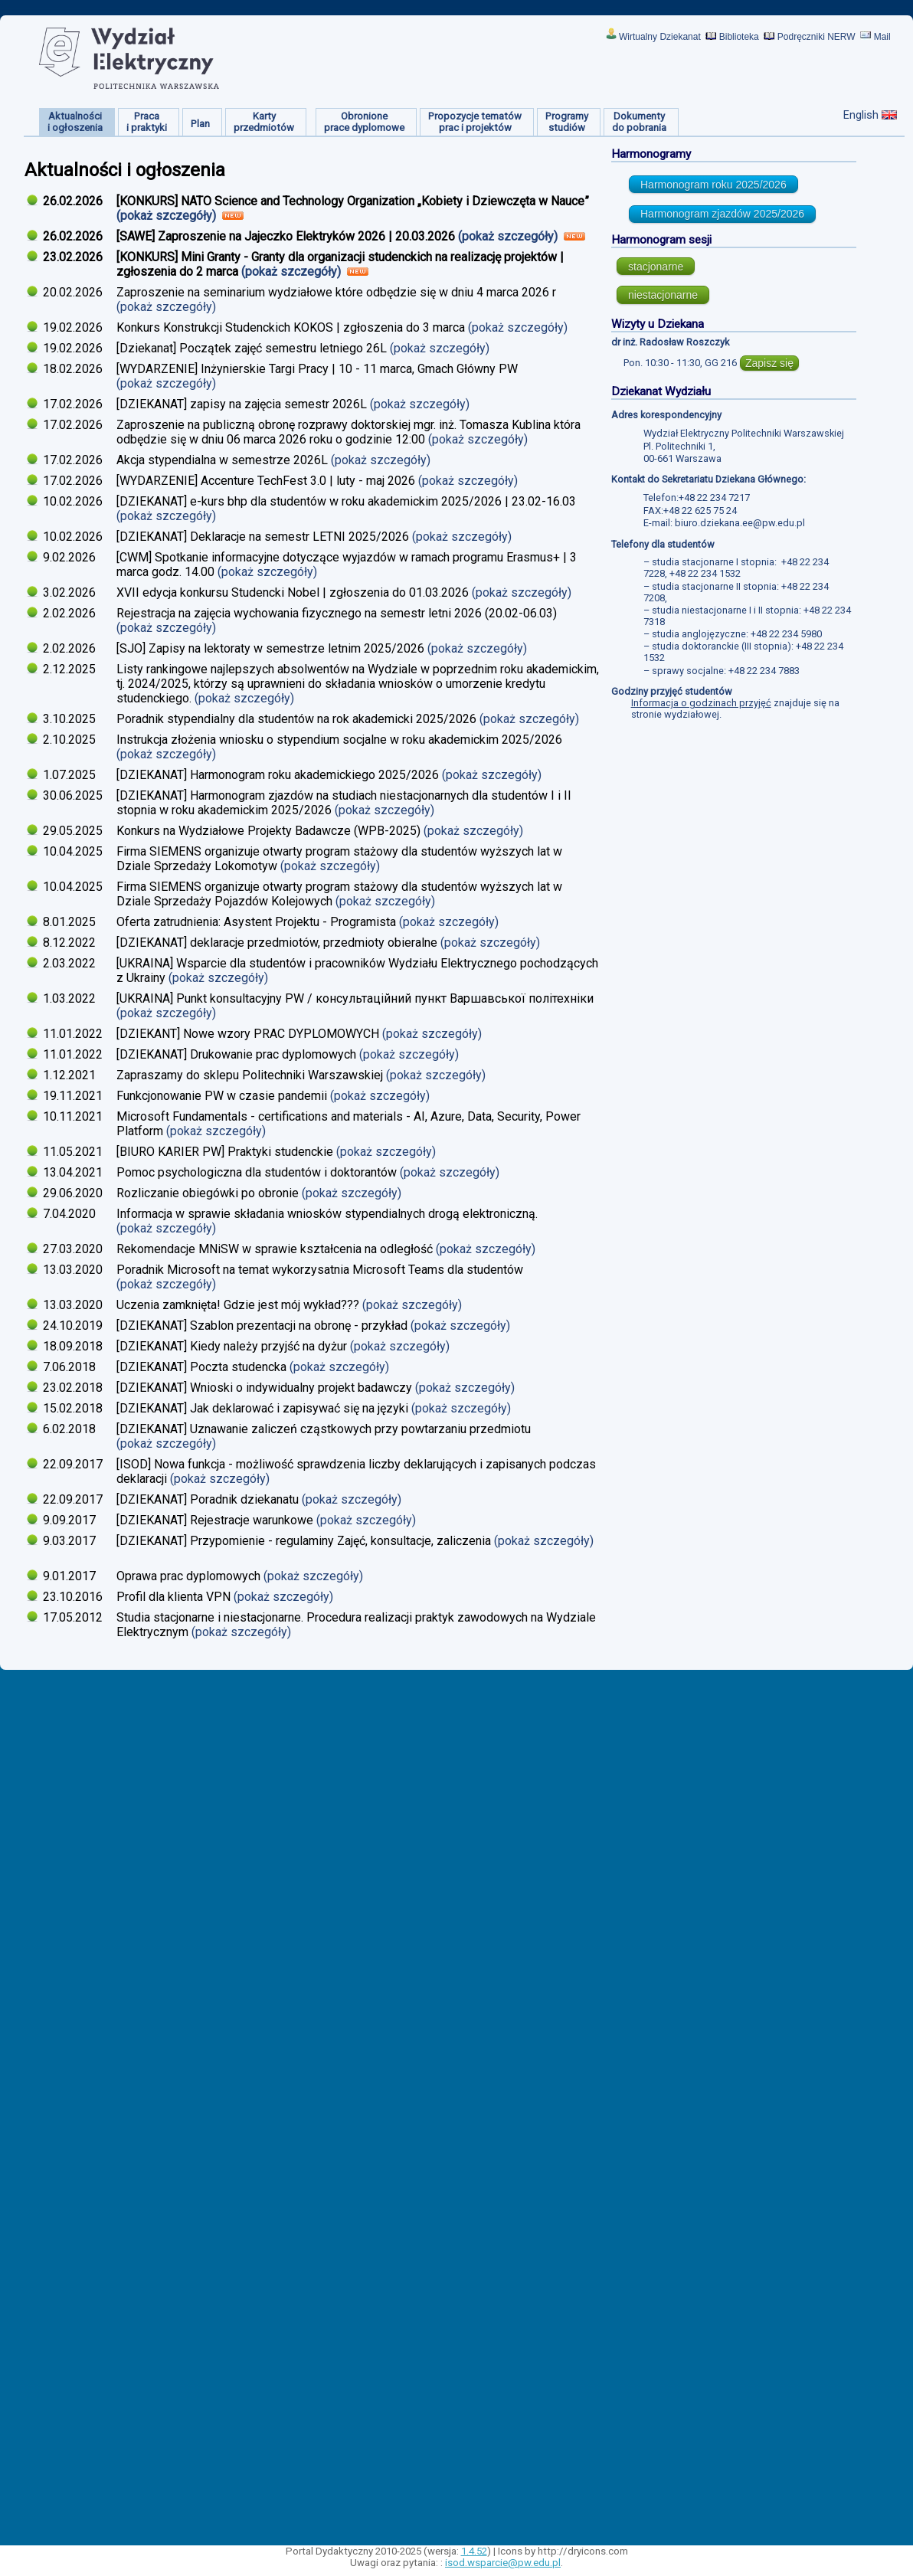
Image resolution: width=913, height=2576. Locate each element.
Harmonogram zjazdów (722, 214)
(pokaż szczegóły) (167, 215)
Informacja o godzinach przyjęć (701, 703)
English (861, 115)
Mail (882, 36)
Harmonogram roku (713, 184)
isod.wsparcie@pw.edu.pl (503, 2562)
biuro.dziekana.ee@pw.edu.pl (740, 523)
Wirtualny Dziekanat (660, 36)
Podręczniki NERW (816, 36)
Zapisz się (769, 363)
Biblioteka (739, 36)
